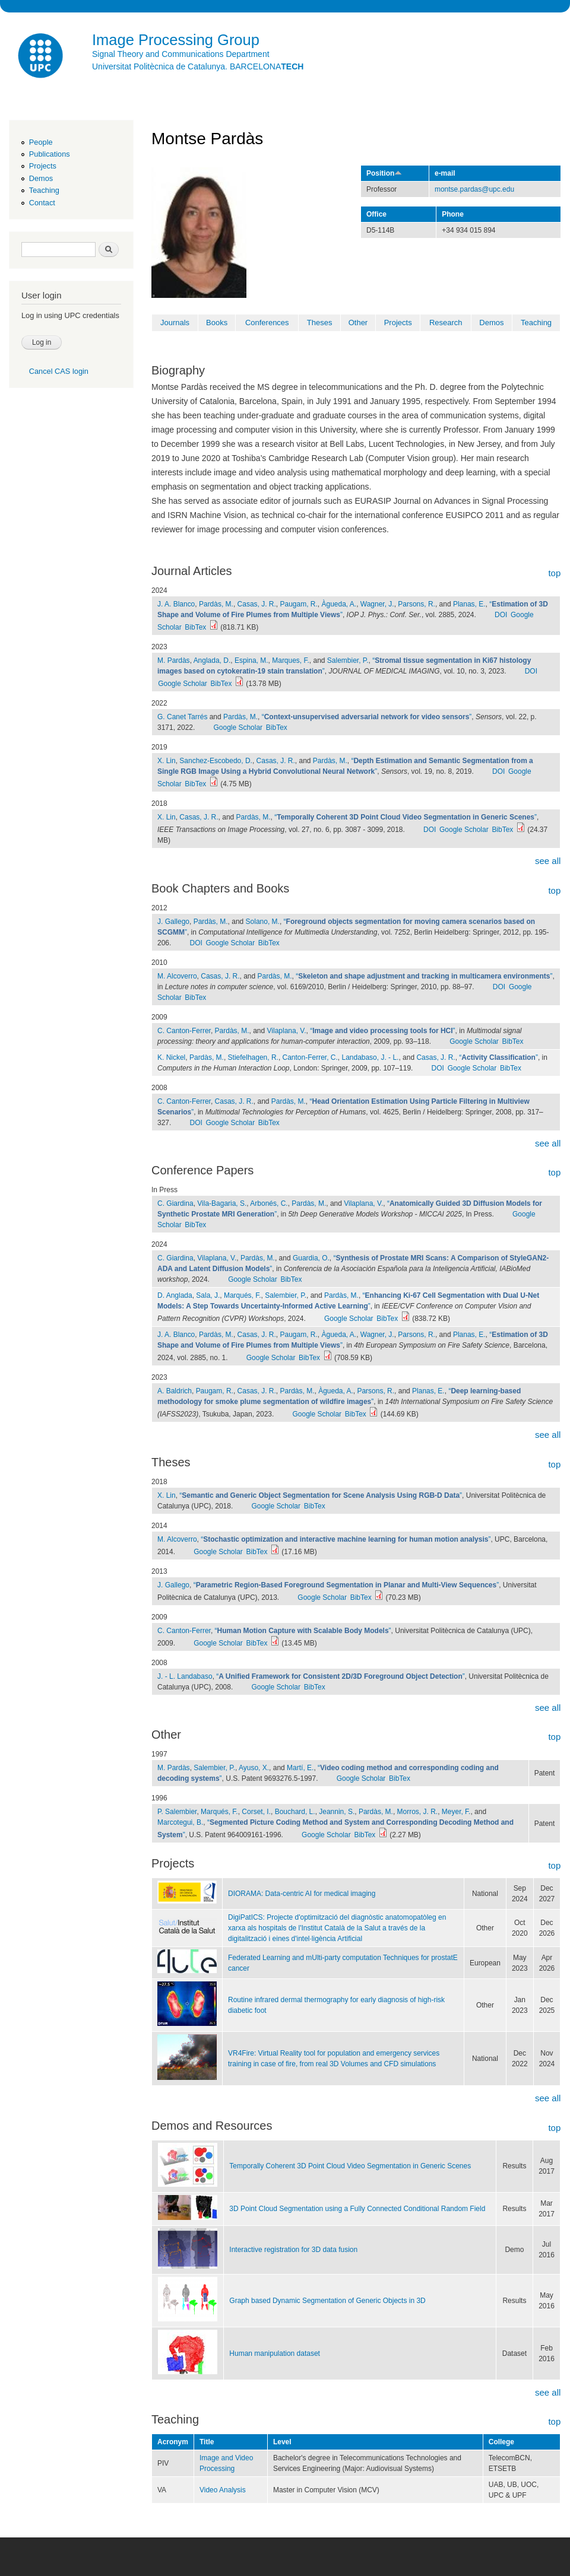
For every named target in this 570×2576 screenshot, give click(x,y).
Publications (49, 154)
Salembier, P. (348, 660)
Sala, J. (208, 1295)
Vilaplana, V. (286, 1031)
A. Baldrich (174, 1391)
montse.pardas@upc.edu (474, 189)
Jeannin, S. (336, 1812)
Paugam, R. (299, 604)
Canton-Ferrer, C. (310, 1057)
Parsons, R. (416, 604)
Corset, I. (256, 1812)
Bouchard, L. (295, 1812)
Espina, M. (251, 660)
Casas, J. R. (257, 604)
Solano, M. (263, 921)
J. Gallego (173, 921)
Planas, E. (469, 604)
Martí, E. (300, 1768)
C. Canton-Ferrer (184, 1031)
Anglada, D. (212, 660)
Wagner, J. (377, 604)
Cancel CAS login (58, 371)
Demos (41, 178)
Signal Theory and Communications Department (181, 54)
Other (358, 322)
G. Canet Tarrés (182, 717)
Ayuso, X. (254, 1768)
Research (446, 322)
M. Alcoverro (177, 976)
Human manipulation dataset (274, 2353)
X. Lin (166, 761)
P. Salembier (177, 1812)
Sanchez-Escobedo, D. (215, 761)
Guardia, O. (311, 1258)
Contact (42, 202)
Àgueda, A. (338, 604)
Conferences (267, 322)
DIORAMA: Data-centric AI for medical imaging (301, 1893)
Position (384, 173)
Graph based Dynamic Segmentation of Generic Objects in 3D (327, 2301)
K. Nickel (171, 1057)
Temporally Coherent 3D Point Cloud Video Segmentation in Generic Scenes (350, 2166)
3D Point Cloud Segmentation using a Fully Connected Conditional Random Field (357, 2209)
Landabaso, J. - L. (369, 1057)
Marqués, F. (242, 1295)
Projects (42, 165)
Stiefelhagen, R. (253, 1057)
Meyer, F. (456, 1812)
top (554, 573)
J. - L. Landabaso (185, 1676)
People (41, 142)
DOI (501, 615)
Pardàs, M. (216, 604)
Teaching (44, 190)
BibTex (195, 627)
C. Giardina (175, 1203)
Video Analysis (223, 2490)
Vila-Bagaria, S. (221, 1203)
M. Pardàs (173, 660)
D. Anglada (174, 1295)
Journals (174, 322)
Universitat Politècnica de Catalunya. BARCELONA (197, 66)
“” (367, 717)
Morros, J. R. (417, 1812)
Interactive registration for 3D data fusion (293, 2249)
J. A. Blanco (176, 604)
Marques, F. (290, 660)
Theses (319, 322)
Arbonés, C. (268, 1203)
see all (547, 861)
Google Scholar (182, 683)
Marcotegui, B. (180, 1822)
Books (216, 322)
